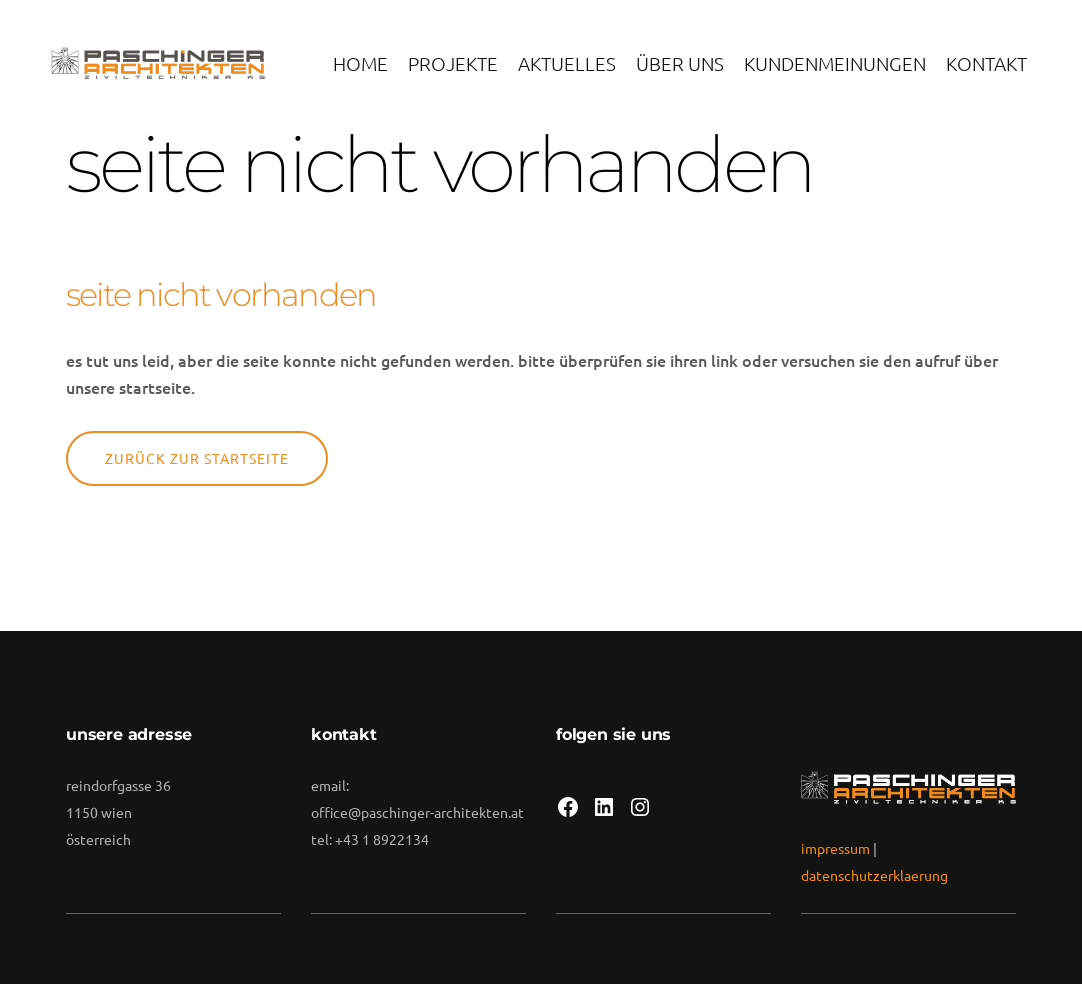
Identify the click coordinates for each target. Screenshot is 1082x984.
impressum (835, 848)
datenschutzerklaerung (874, 875)
